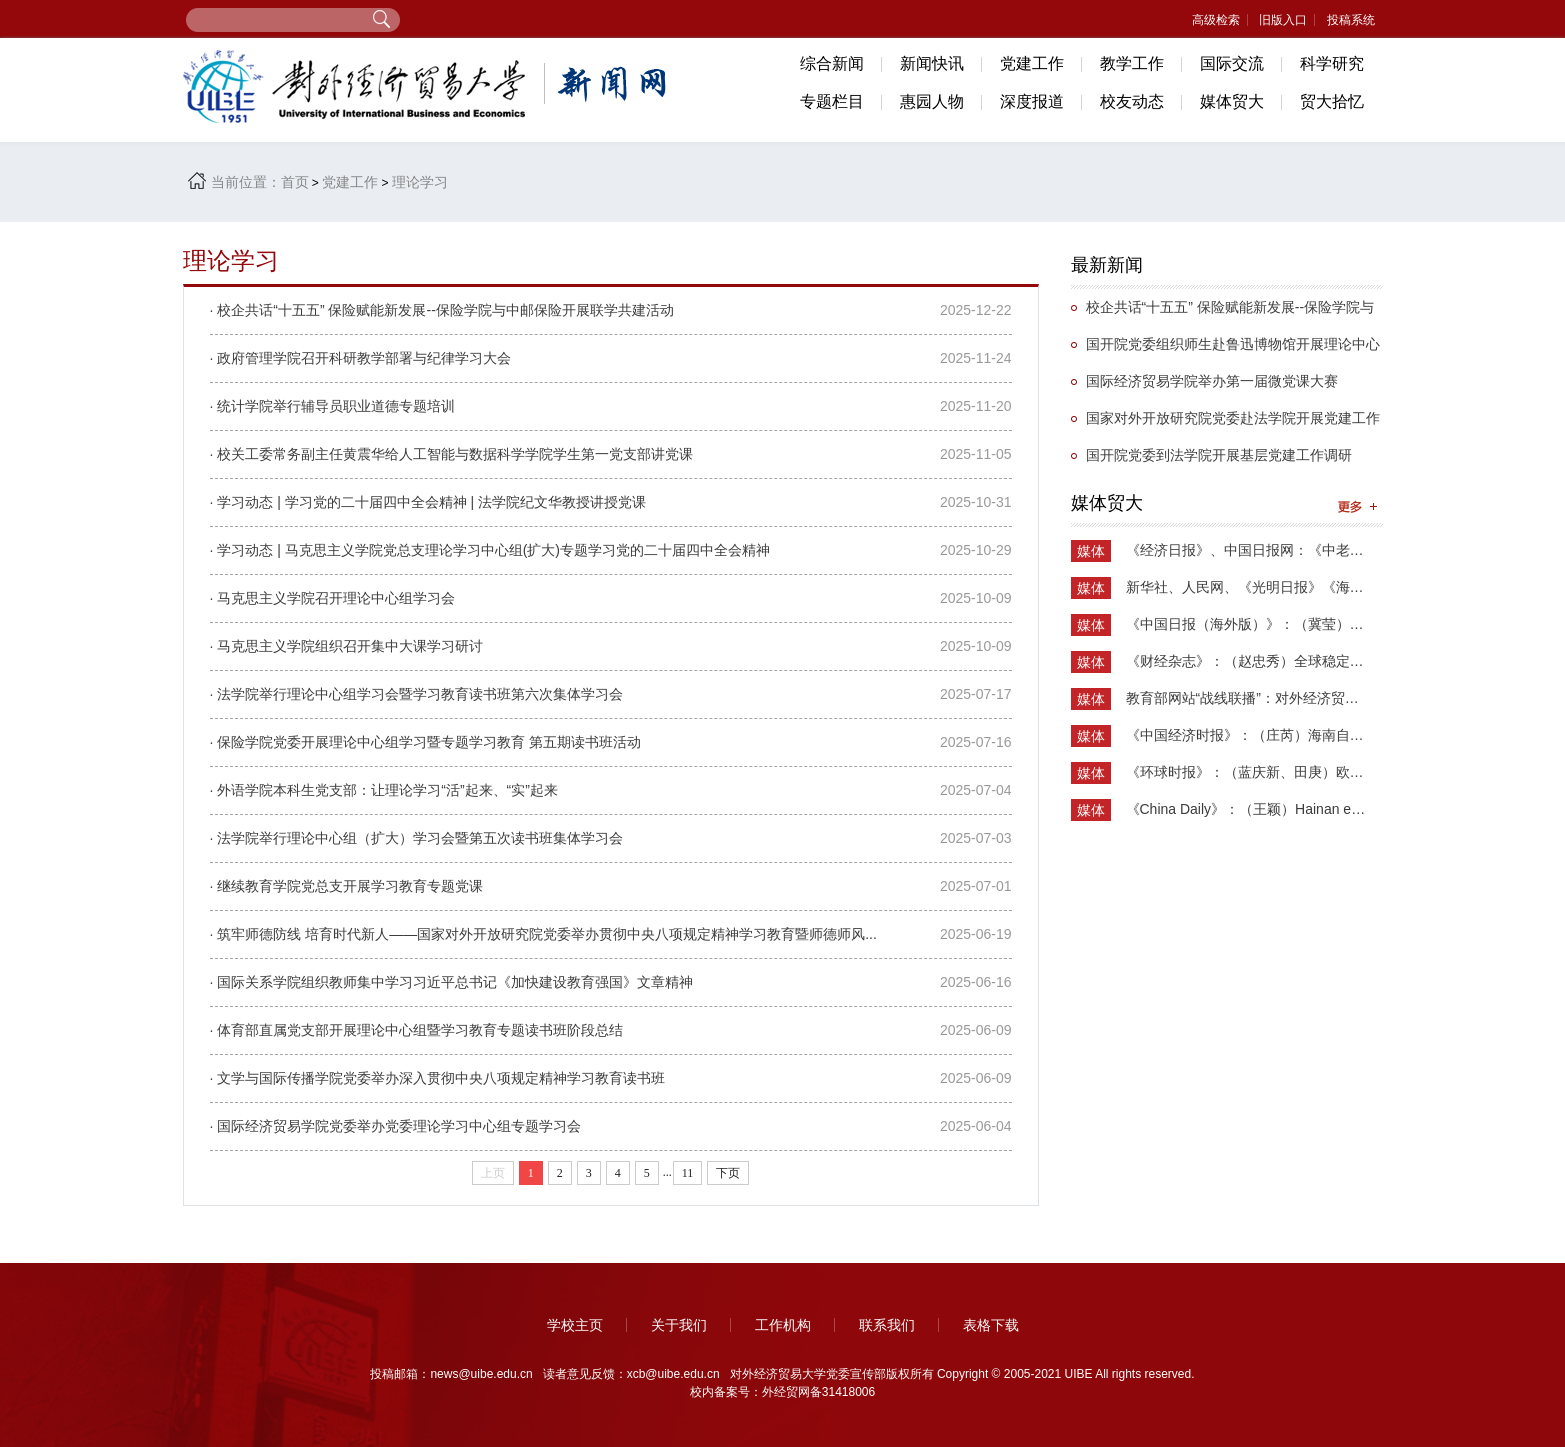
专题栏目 (832, 101)
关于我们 (679, 1325)
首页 (295, 182)
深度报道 (1032, 101)
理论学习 (420, 182)
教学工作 (1132, 63)
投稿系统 (1351, 20)
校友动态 (1132, 101)
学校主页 (575, 1325)
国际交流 (1232, 63)
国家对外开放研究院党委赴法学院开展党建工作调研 (1225, 423)
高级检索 (1216, 20)
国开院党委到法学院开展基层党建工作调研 (1219, 455)
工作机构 (783, 1325)
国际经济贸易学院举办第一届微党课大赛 (1212, 381)
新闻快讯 (932, 63)
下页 (728, 1173)
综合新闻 (832, 63)
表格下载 (991, 1325)
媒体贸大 (1232, 101)
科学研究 (1332, 63)
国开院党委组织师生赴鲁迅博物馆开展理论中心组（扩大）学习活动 (1225, 349)
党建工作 (1032, 63)
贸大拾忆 (1332, 101)
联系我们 (887, 1325)
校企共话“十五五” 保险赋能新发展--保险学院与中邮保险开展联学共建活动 (1223, 312)
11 (688, 1173)
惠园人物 (932, 101)
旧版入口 (1283, 20)
